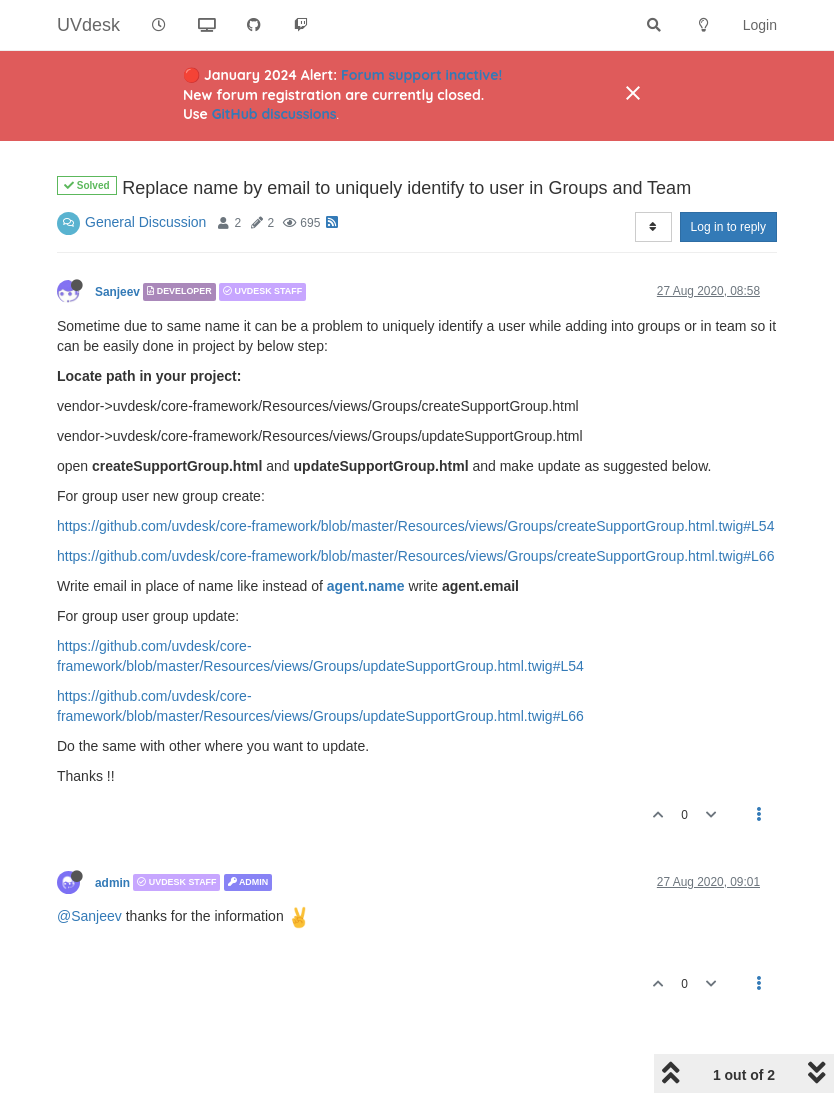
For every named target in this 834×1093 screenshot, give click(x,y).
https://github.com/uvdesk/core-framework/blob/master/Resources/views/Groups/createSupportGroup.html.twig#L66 (415, 556)
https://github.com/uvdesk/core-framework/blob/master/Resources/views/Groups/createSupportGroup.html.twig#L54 (415, 526)
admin (112, 882)
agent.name (366, 586)
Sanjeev (117, 292)
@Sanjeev (89, 916)
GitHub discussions (274, 114)
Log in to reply (728, 227)
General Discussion (145, 222)
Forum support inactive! (421, 75)
